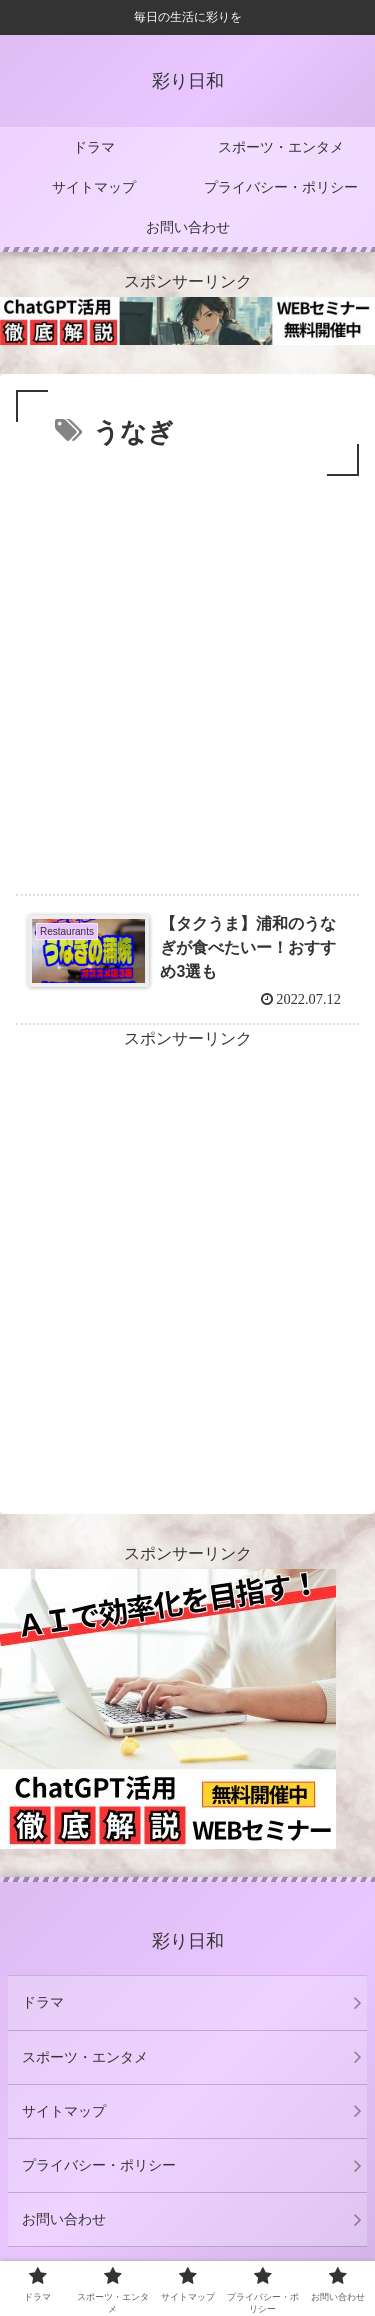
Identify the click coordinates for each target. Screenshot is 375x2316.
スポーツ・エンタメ (85, 2057)
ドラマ (43, 2002)
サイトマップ (64, 2111)
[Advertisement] (187, 678)
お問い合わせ (64, 2219)
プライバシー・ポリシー (99, 2165)
